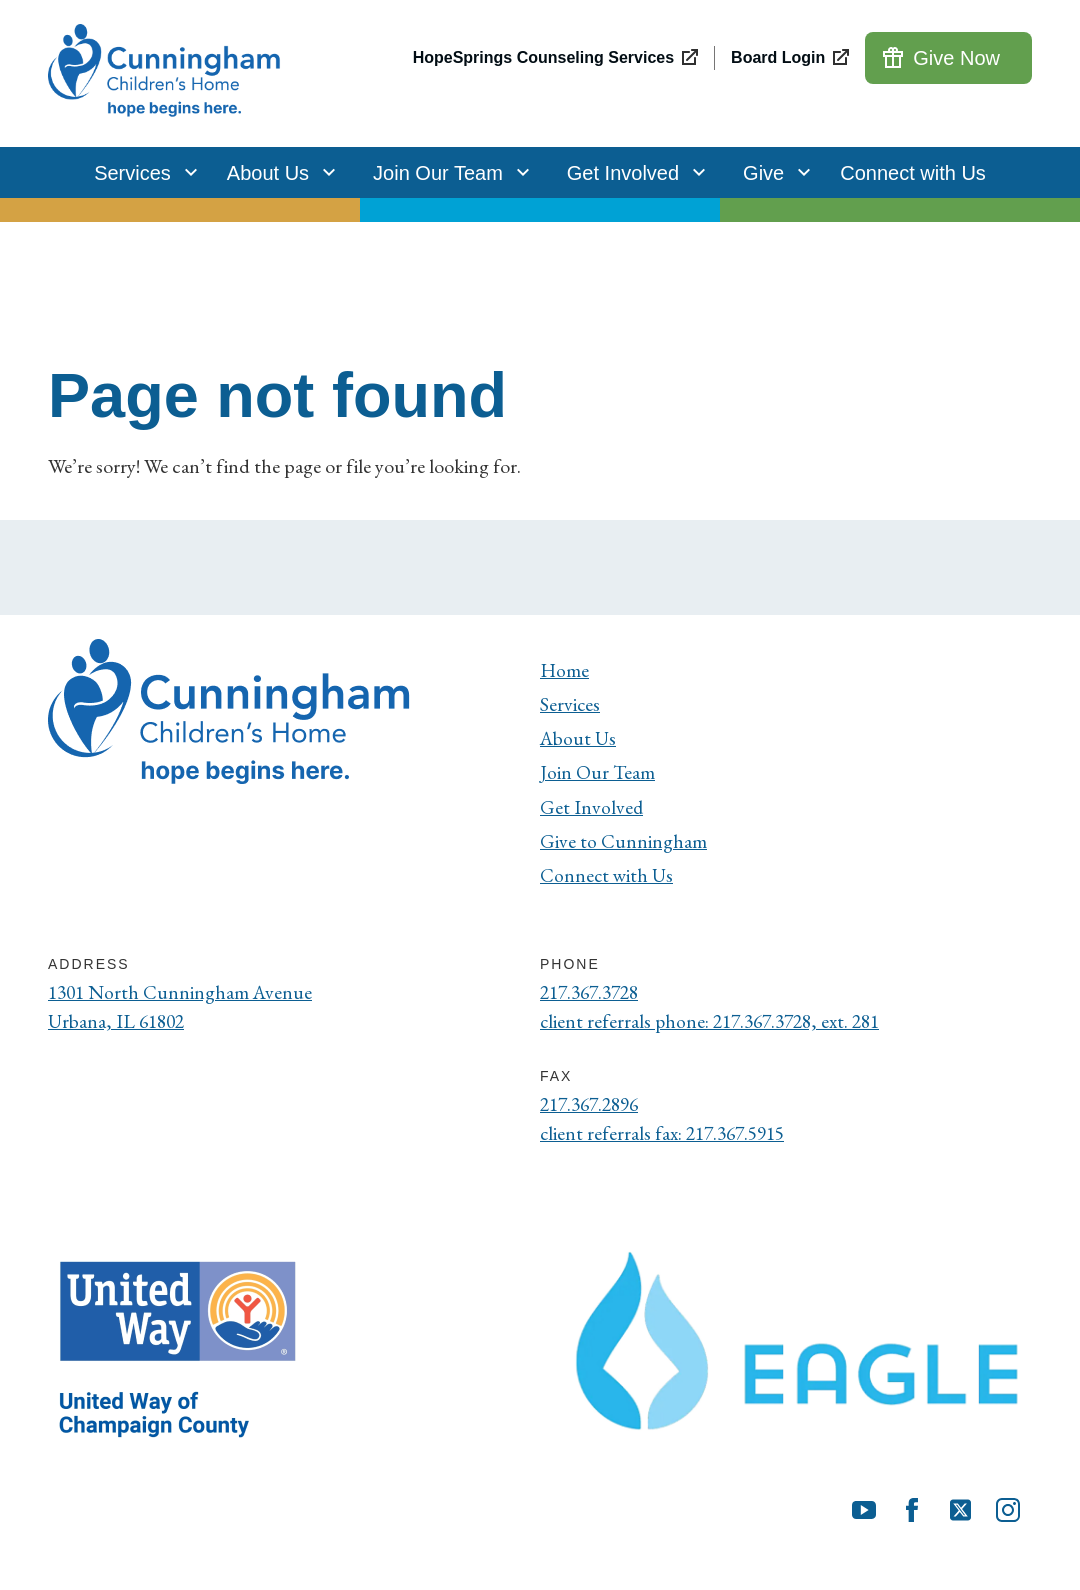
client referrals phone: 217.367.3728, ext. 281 (717, 1027)
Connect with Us (913, 173)
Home (565, 670)
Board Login (778, 57)
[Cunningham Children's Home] (167, 73)
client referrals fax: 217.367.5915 (668, 1140)
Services (140, 172)
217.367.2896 (594, 1110)
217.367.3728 (594, 997)
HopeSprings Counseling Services (543, 57)
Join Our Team (446, 172)
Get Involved (631, 172)
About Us (276, 172)
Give (771, 172)
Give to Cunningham (623, 844)
